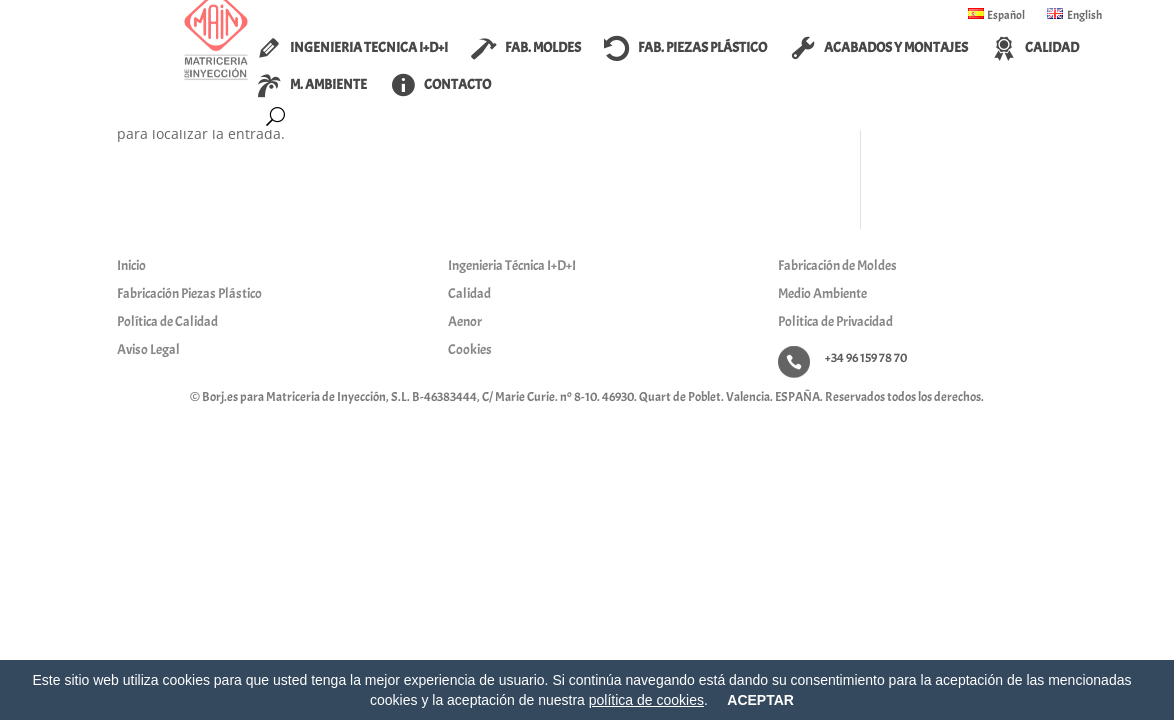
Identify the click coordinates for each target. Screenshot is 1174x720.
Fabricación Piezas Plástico (189, 293)
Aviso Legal (148, 349)
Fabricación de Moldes (837, 265)
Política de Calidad (167, 321)
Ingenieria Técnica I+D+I (512, 265)
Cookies (470, 349)
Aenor (465, 321)
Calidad (469, 293)
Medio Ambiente (822, 293)
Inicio (131, 265)
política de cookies (646, 700)
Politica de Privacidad (835, 321)
